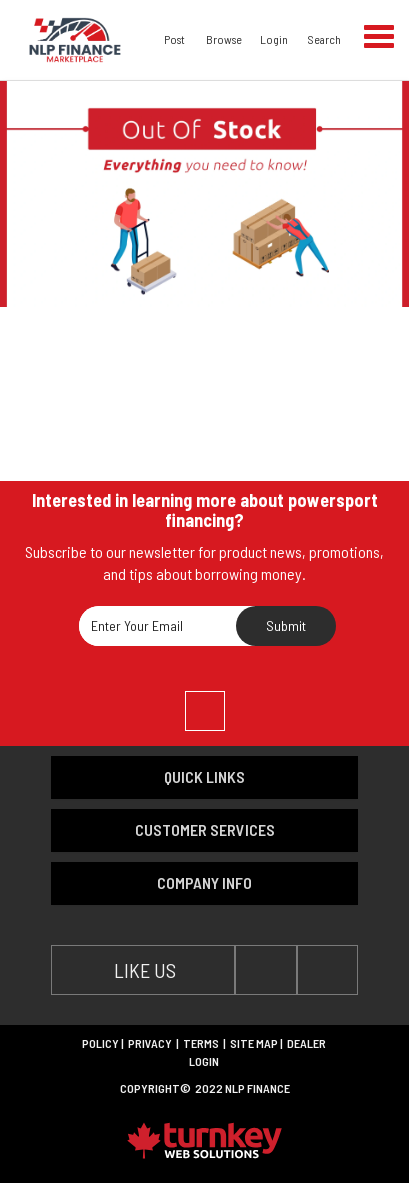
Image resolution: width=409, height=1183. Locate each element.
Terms (201, 1043)
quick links (204, 776)
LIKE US (143, 970)
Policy (100, 1043)
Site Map (254, 1043)
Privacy (150, 1043)
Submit (286, 625)
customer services (205, 829)
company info (204, 882)
